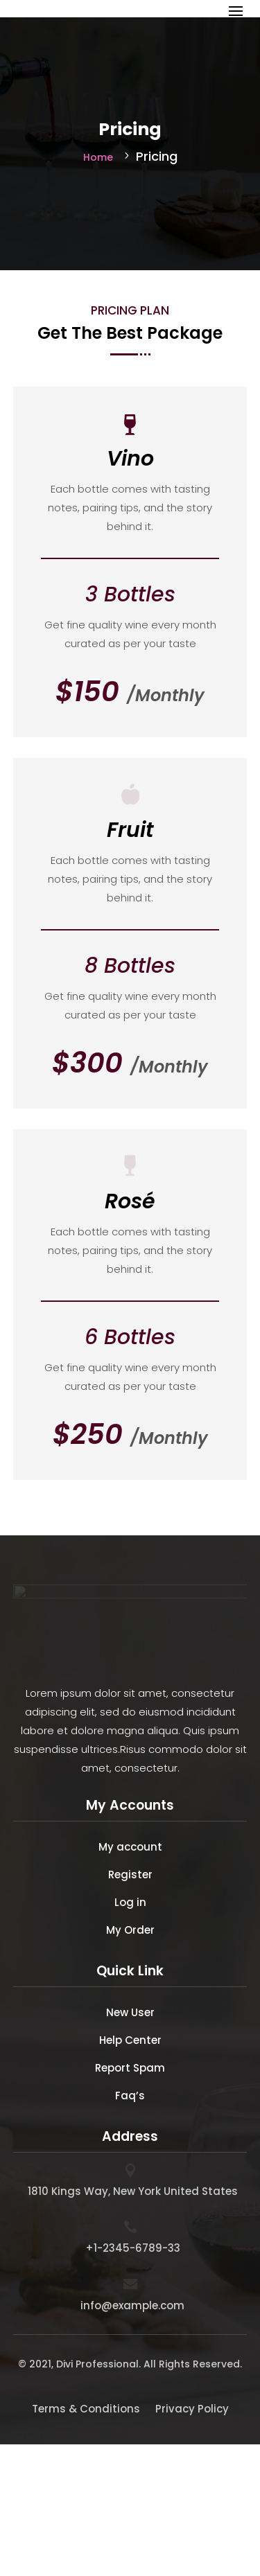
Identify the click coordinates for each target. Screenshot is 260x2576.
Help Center (130, 2040)
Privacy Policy (192, 2408)
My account (130, 1847)
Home (98, 157)
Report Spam (130, 2068)
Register (130, 1874)
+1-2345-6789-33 (132, 2248)
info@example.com (132, 2305)
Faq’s (130, 2095)
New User (130, 2012)
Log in (130, 1902)
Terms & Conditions (86, 2408)
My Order (130, 1930)
